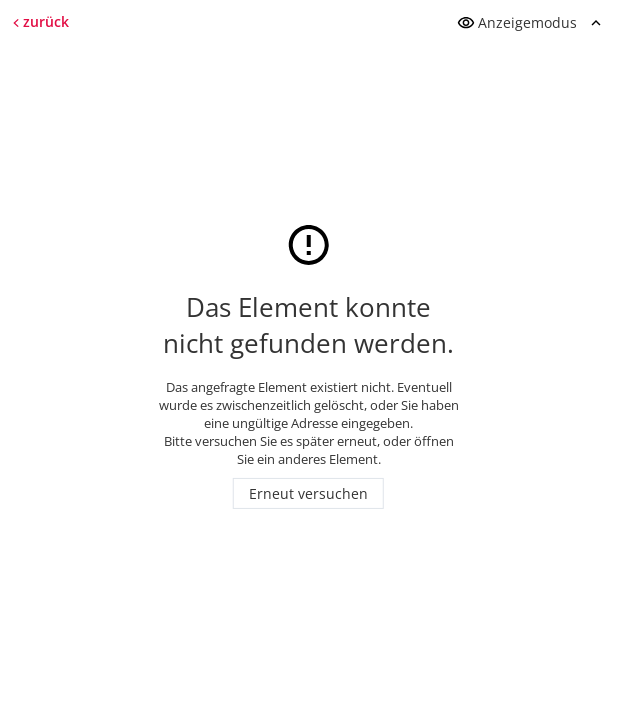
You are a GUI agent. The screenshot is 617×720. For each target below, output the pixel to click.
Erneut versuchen (308, 493)
